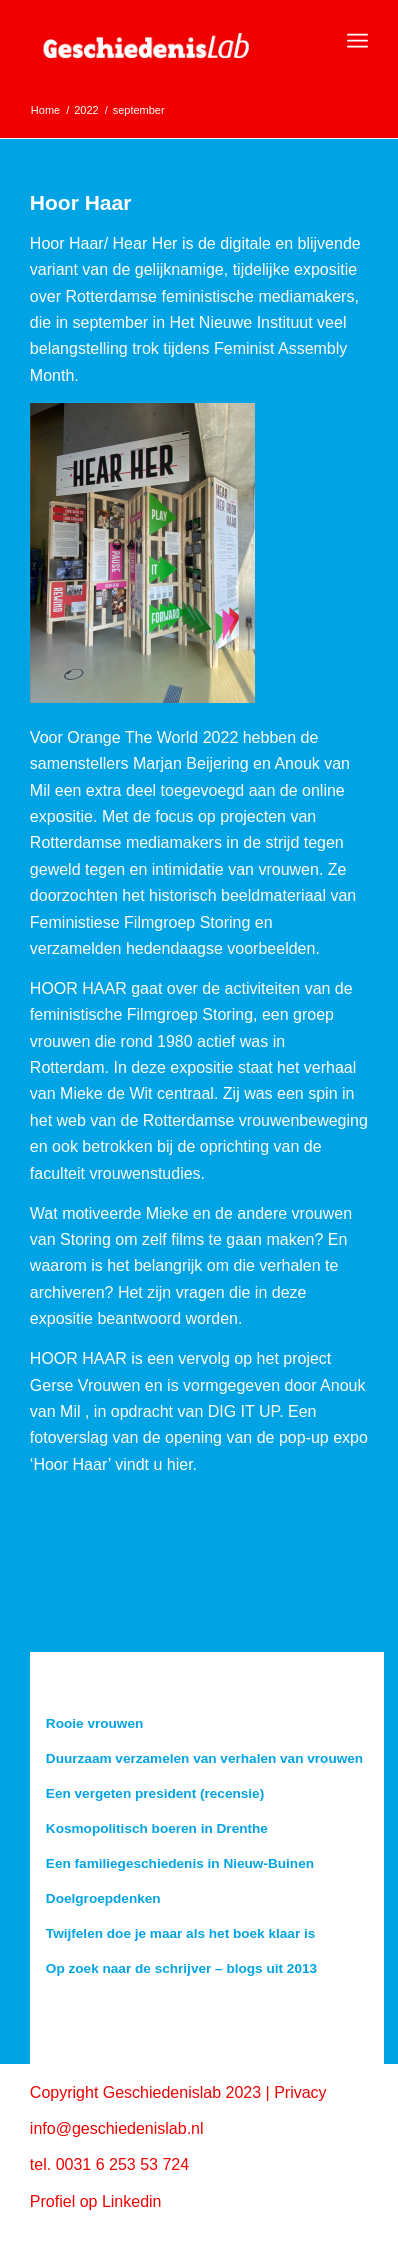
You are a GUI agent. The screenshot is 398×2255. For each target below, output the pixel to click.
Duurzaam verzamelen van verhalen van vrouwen (204, 1758)
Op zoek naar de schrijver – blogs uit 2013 (181, 1968)
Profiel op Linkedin (96, 2201)
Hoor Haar (81, 202)
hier (180, 1464)
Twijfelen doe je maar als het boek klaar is (180, 1933)
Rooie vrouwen (94, 1723)
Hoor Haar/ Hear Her (104, 243)
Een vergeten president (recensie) (155, 1793)
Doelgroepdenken (103, 1898)
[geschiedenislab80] (165, 41)
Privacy (300, 2092)
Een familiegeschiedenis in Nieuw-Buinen (180, 1863)
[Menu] (357, 41)
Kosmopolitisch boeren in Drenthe (157, 1828)
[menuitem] (357, 41)
